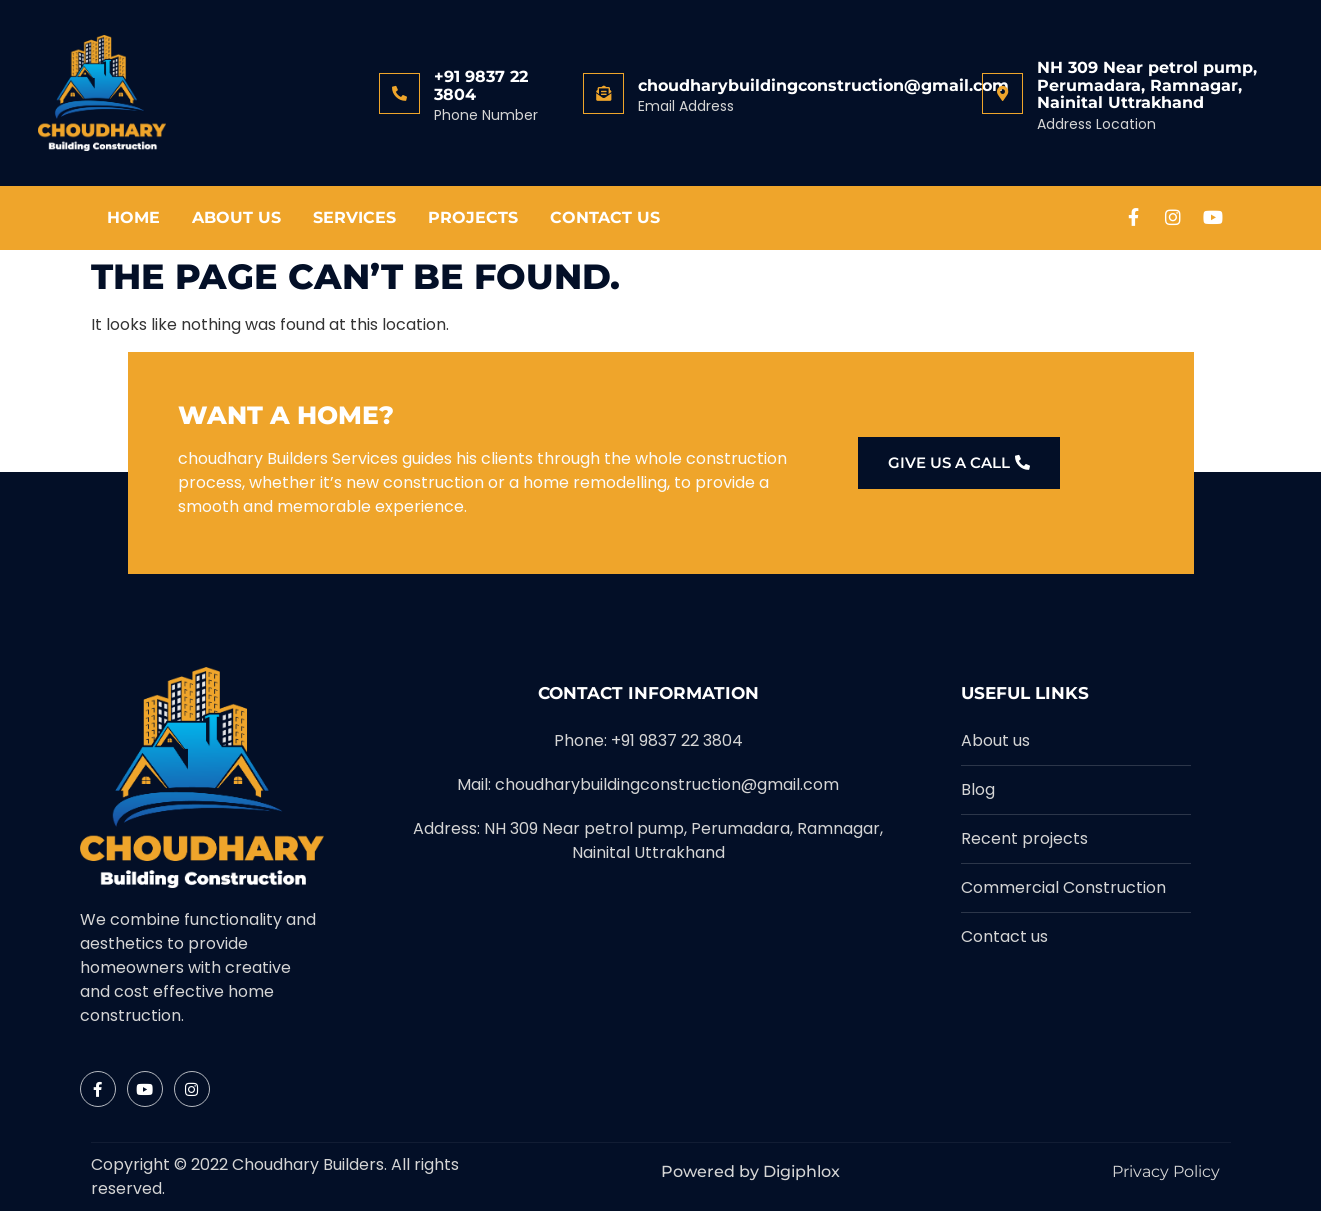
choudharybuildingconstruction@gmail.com (823, 85)
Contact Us (605, 217)
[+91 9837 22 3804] (399, 93)
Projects (473, 217)
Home (133, 217)
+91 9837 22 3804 (481, 85)
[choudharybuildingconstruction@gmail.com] (603, 93)
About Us (236, 217)
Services (354, 217)
